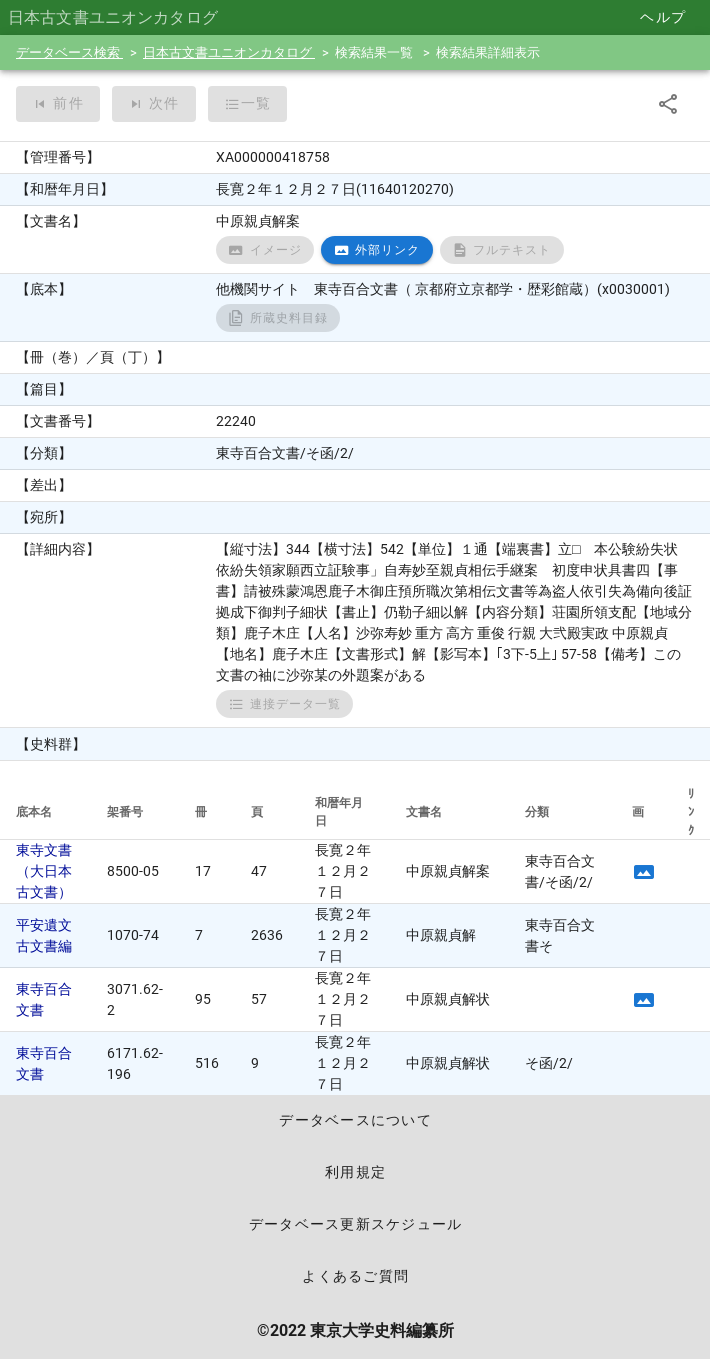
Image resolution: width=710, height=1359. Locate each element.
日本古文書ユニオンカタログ (229, 52)
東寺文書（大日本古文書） (44, 871)
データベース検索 (69, 52)
